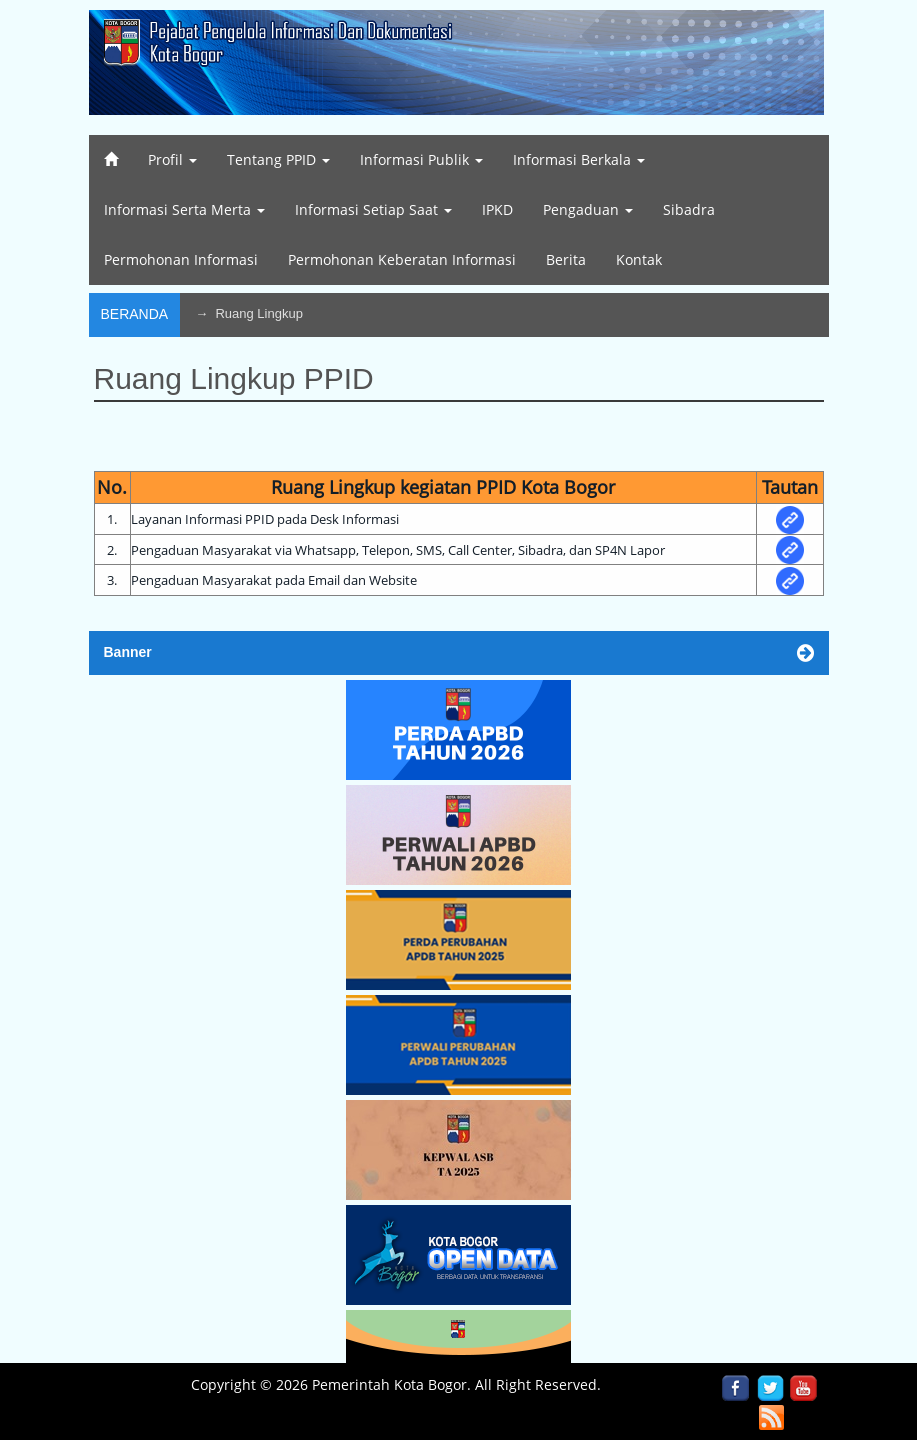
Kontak (639, 259)
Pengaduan (588, 209)
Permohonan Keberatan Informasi (402, 259)
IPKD (497, 209)
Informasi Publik (421, 159)
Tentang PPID (278, 159)
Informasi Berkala (579, 159)
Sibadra (689, 209)
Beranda (135, 314)
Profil (172, 159)
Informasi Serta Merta (184, 209)
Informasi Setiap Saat (373, 209)
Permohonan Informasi (181, 259)
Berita (566, 259)
